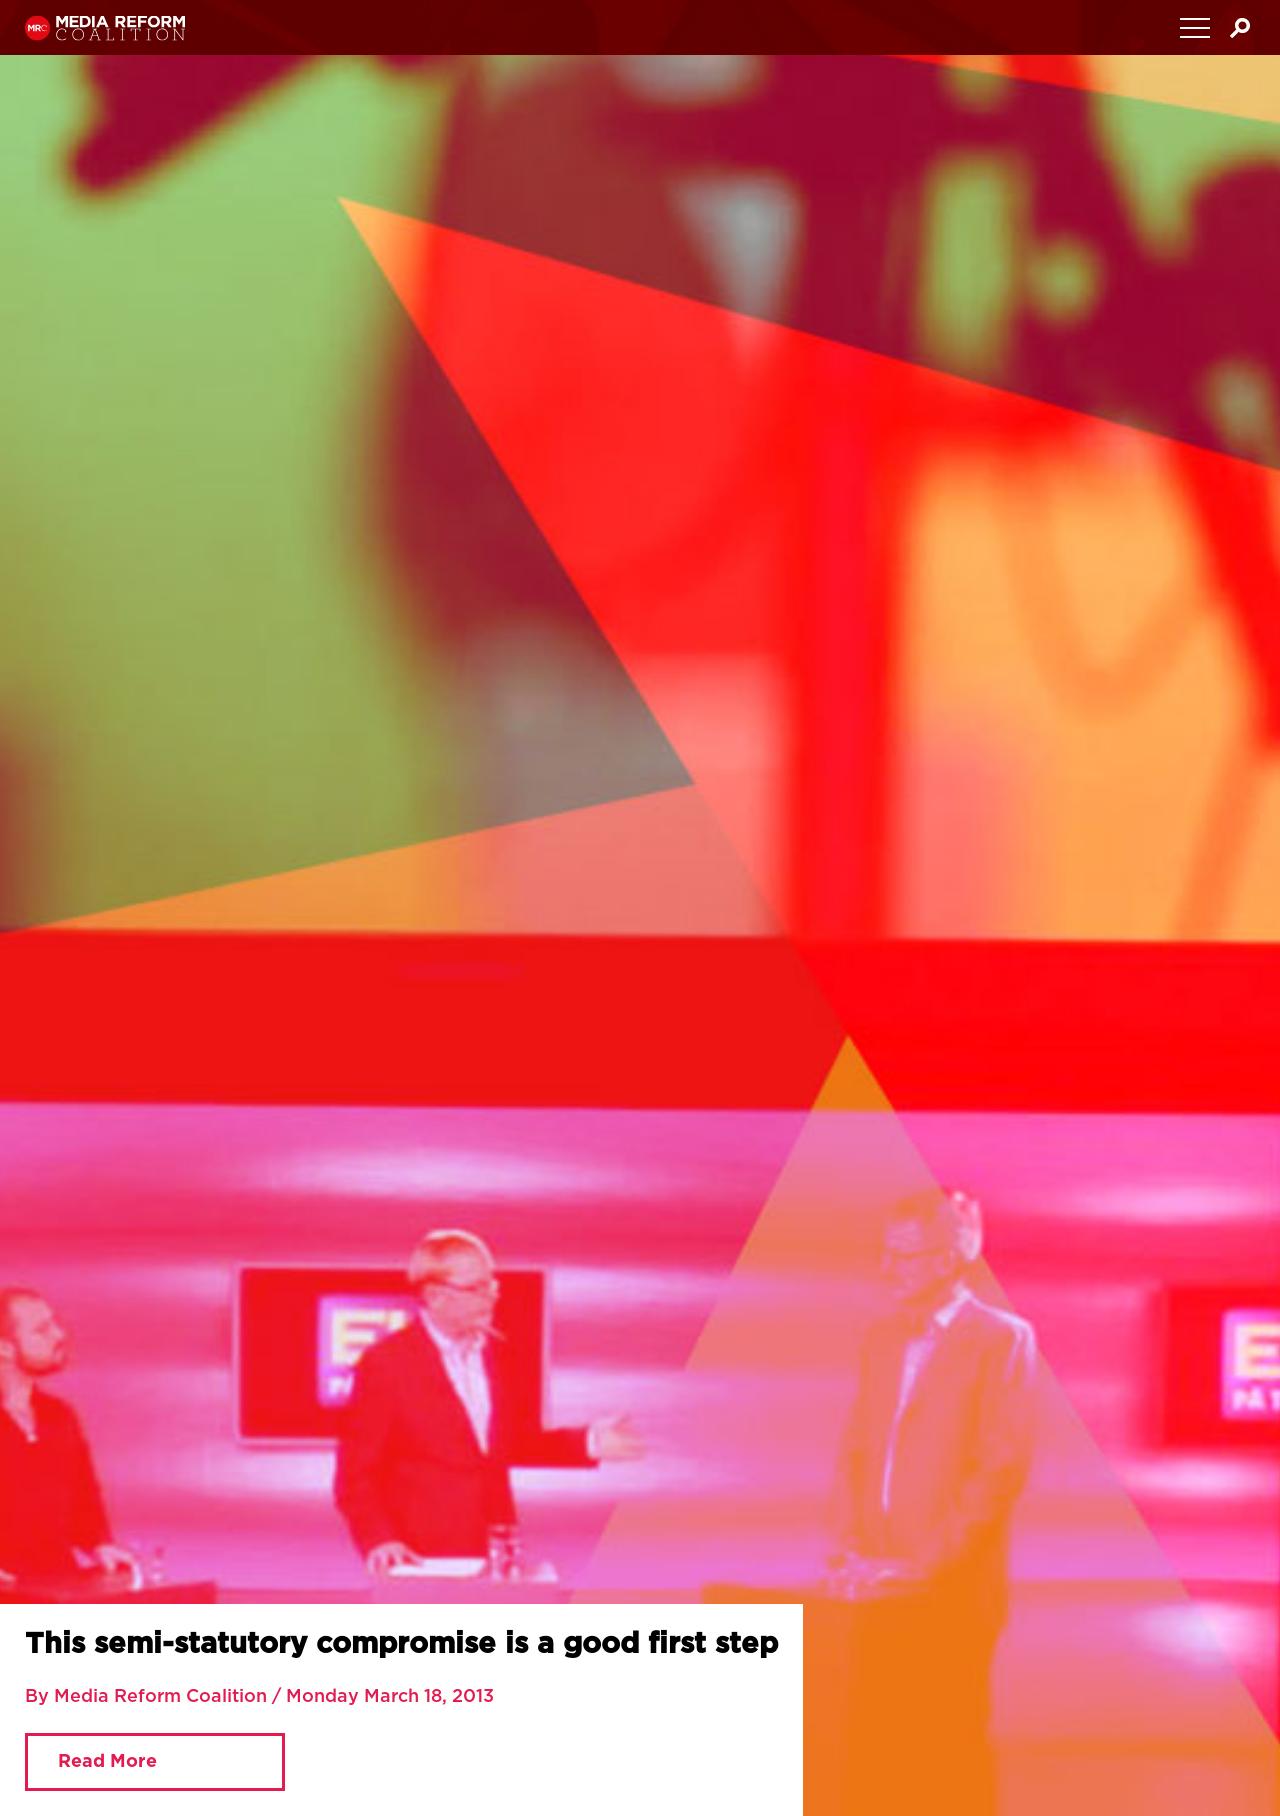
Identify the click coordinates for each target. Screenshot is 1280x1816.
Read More (107, 1762)
